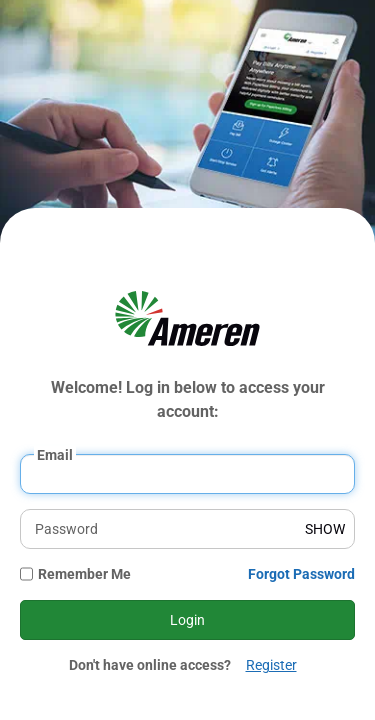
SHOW (325, 529)
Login (187, 620)
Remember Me (84, 574)
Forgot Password (301, 574)
